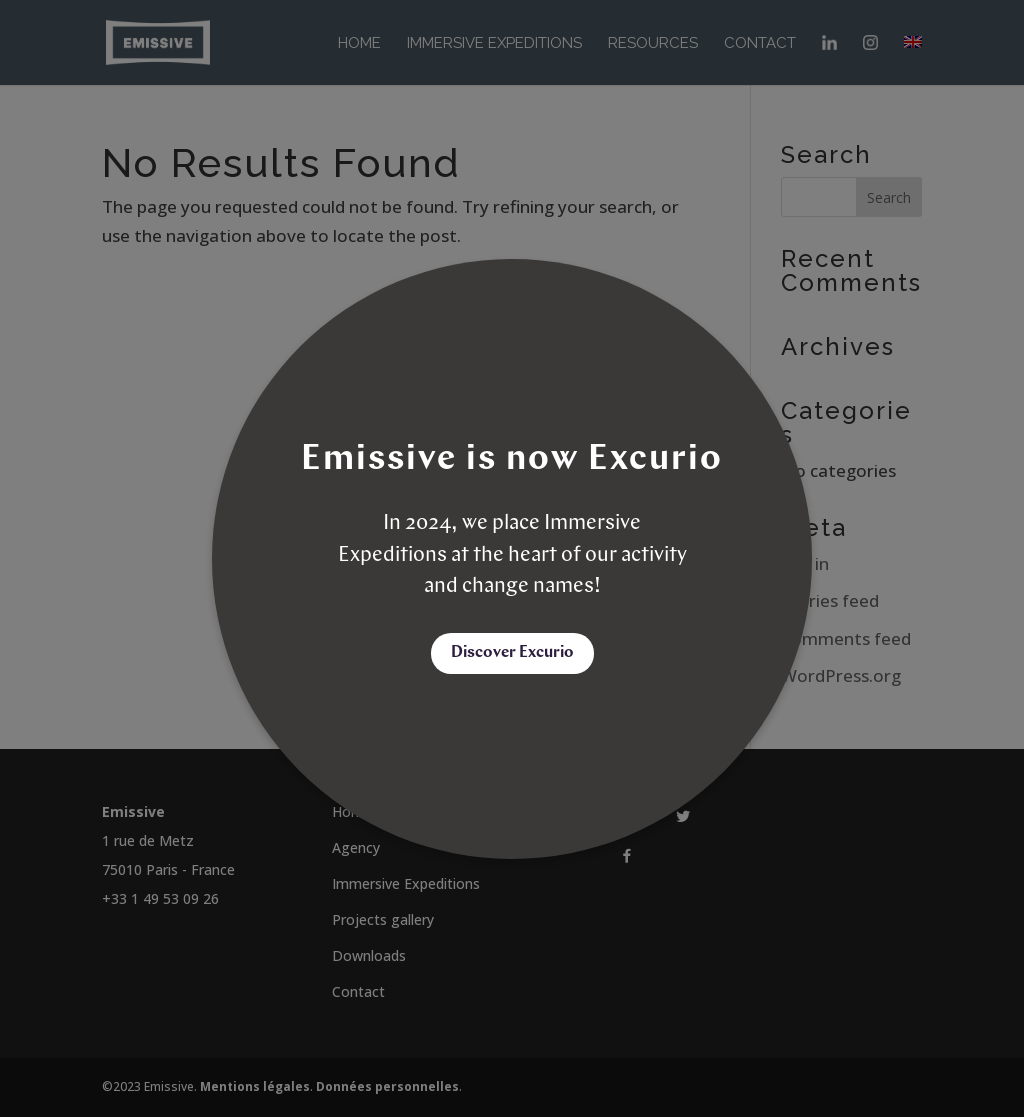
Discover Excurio (512, 653)
